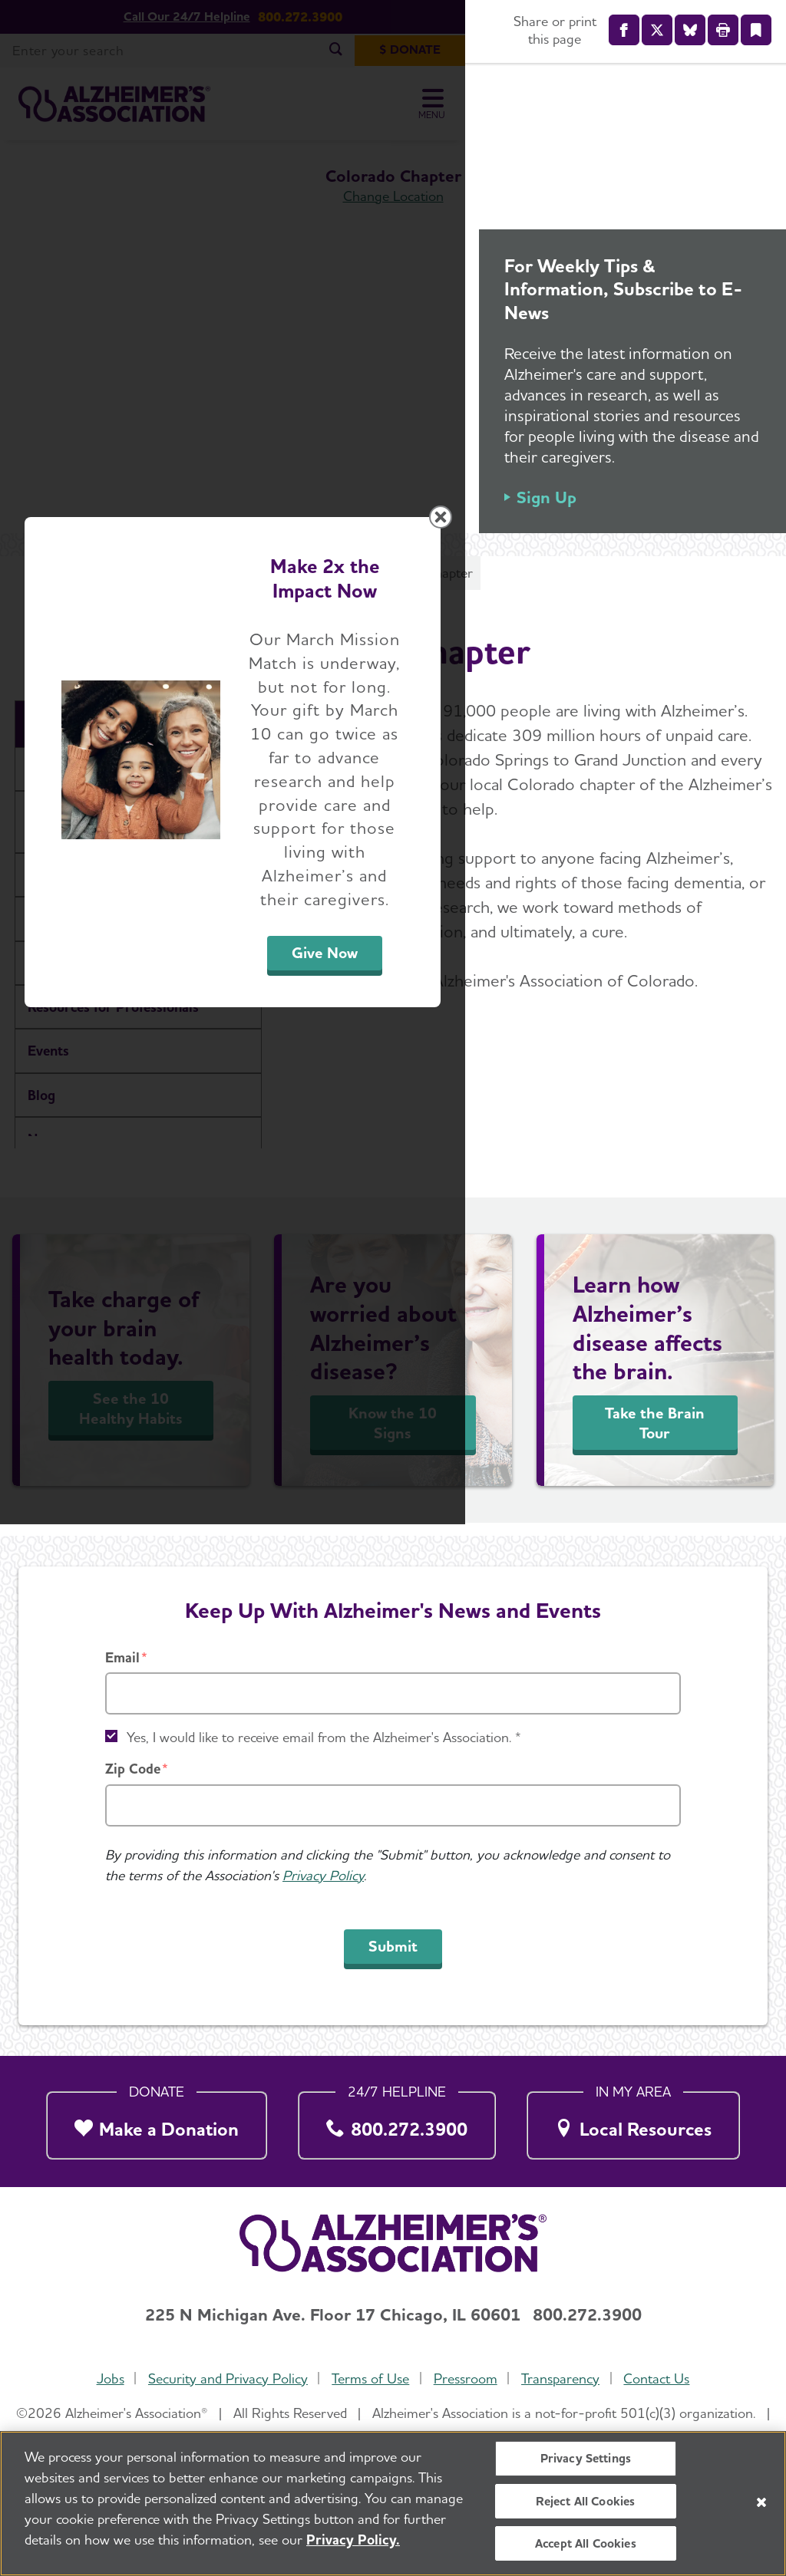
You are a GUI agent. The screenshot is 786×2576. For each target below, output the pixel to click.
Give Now (563, 1430)
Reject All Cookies (585, 2501)
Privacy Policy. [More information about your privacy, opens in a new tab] (353, 2540)
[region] (393, 2503)
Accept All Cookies (585, 2543)
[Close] (761, 2502)
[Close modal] (757, 1091)
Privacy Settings (586, 2458)
